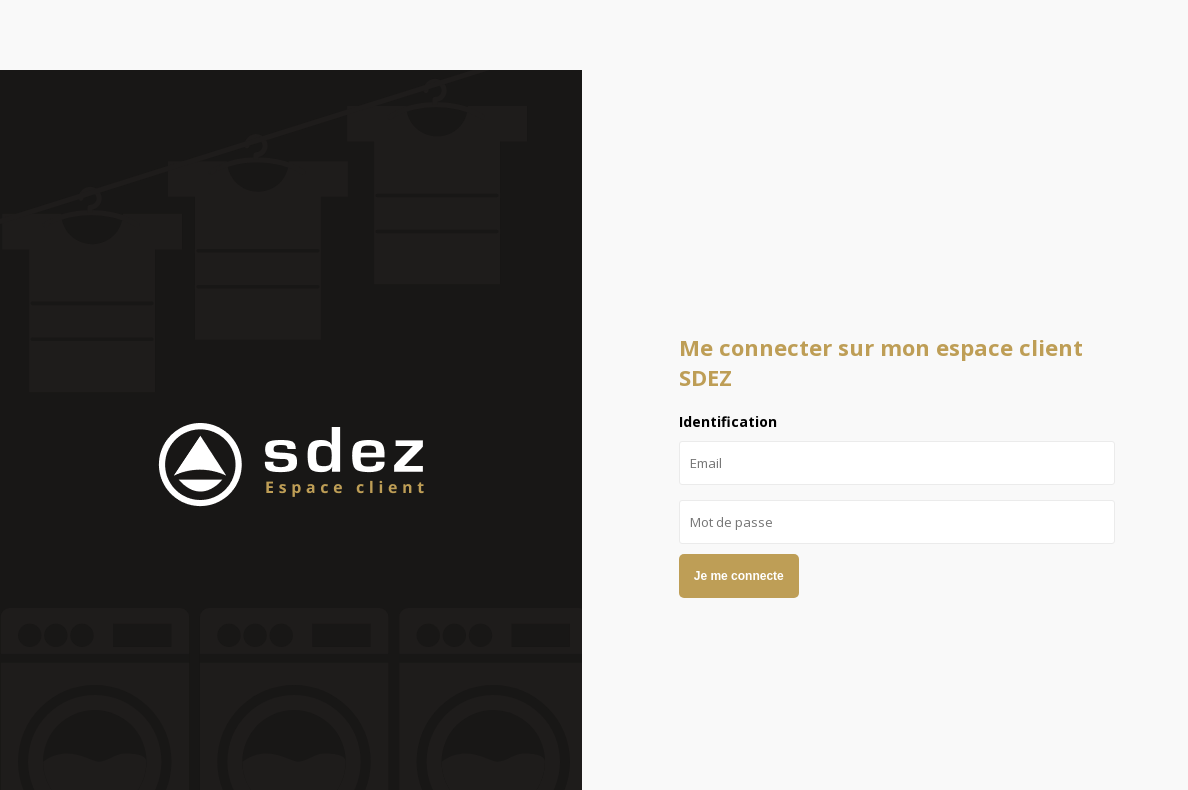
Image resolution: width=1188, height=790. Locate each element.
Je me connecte (739, 576)
